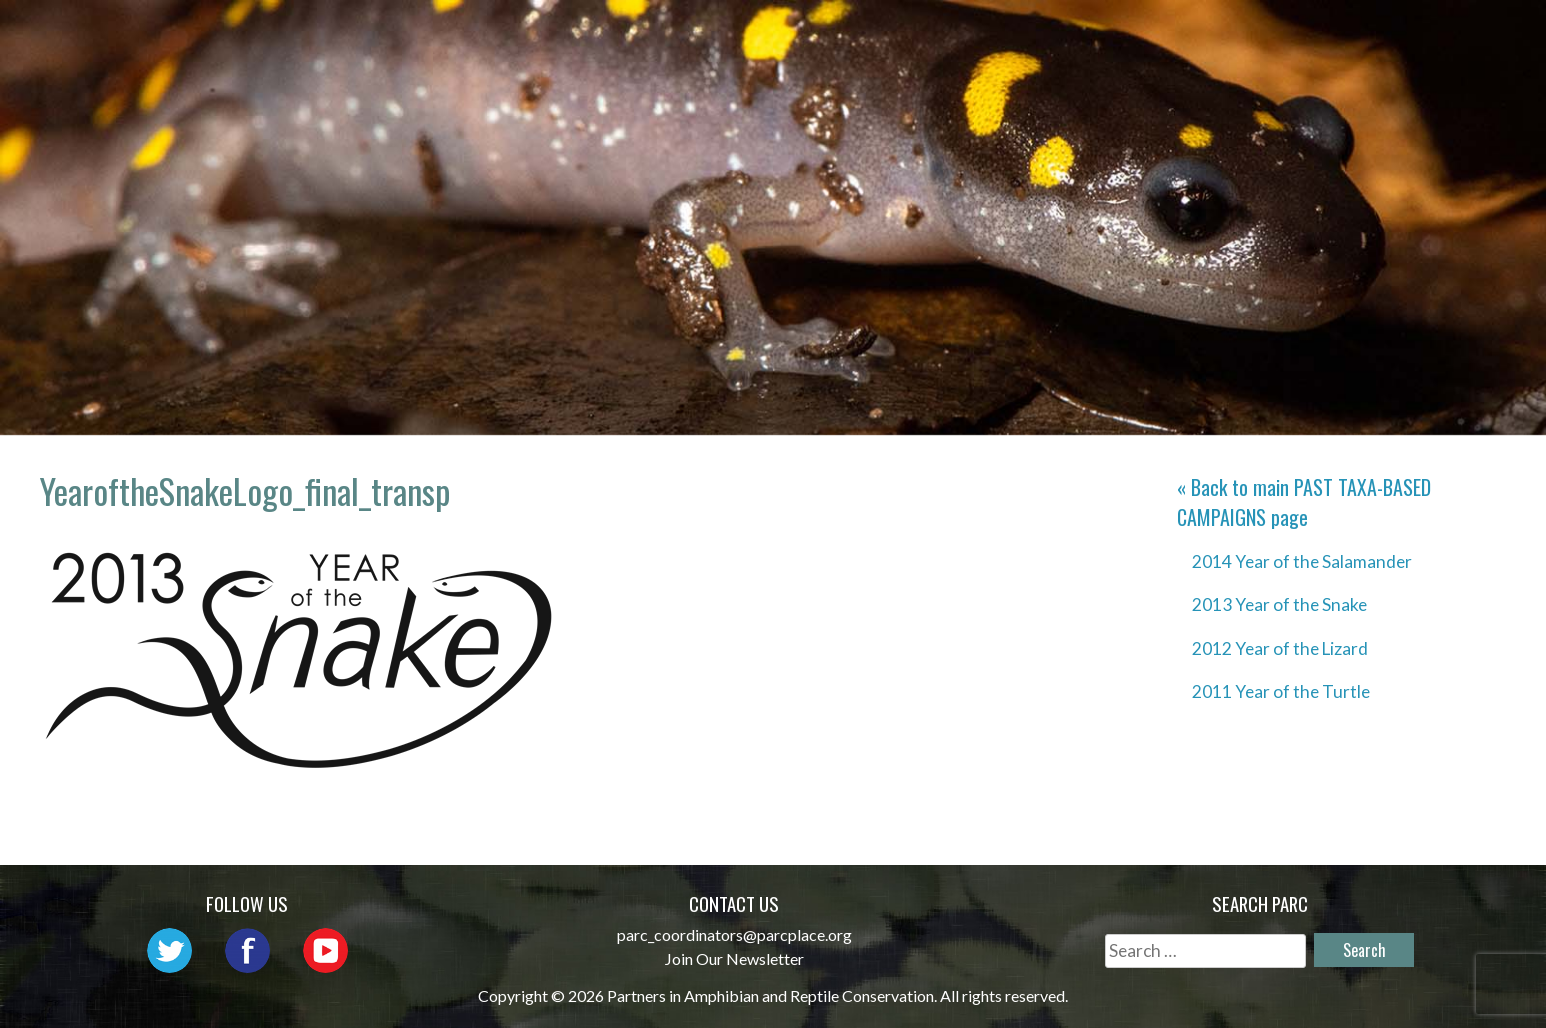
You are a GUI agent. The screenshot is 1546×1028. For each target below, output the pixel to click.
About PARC (679, 35)
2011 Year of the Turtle (1281, 691)
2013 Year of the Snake (1279, 604)
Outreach (940, 35)
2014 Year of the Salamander (1302, 561)
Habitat (1205, 35)
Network (814, 35)
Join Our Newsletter (734, 958)
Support (1431, 35)
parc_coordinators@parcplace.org (734, 934)
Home (564, 35)
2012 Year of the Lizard (1280, 648)
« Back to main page (1304, 502)
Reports (1317, 35)
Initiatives (1078, 35)
